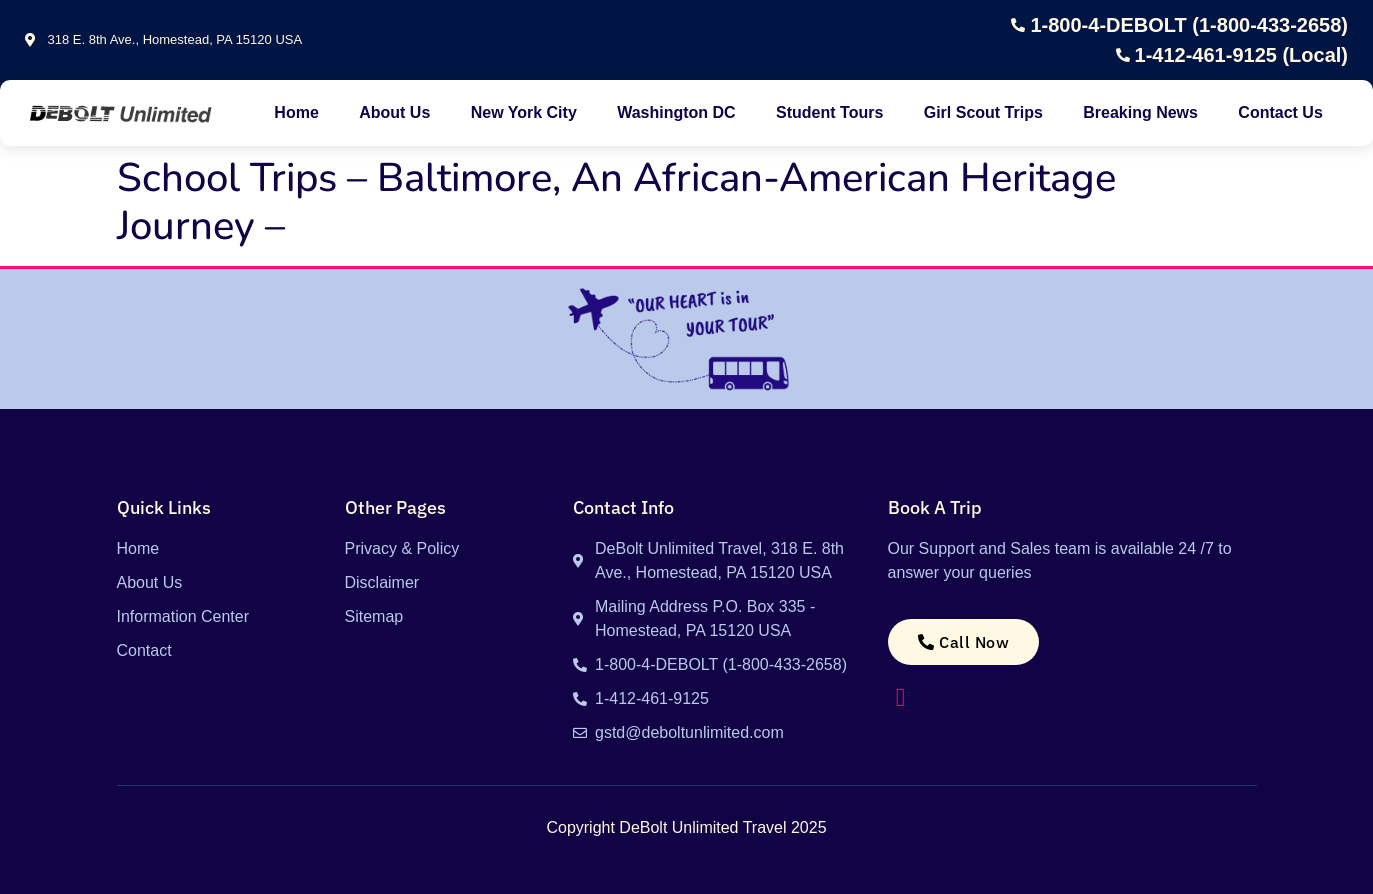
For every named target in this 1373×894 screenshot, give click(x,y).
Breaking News (1140, 112)
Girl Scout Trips (983, 112)
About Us (394, 112)
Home (296, 112)
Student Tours (829, 112)
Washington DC (676, 112)
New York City (524, 112)
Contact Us (1280, 112)
